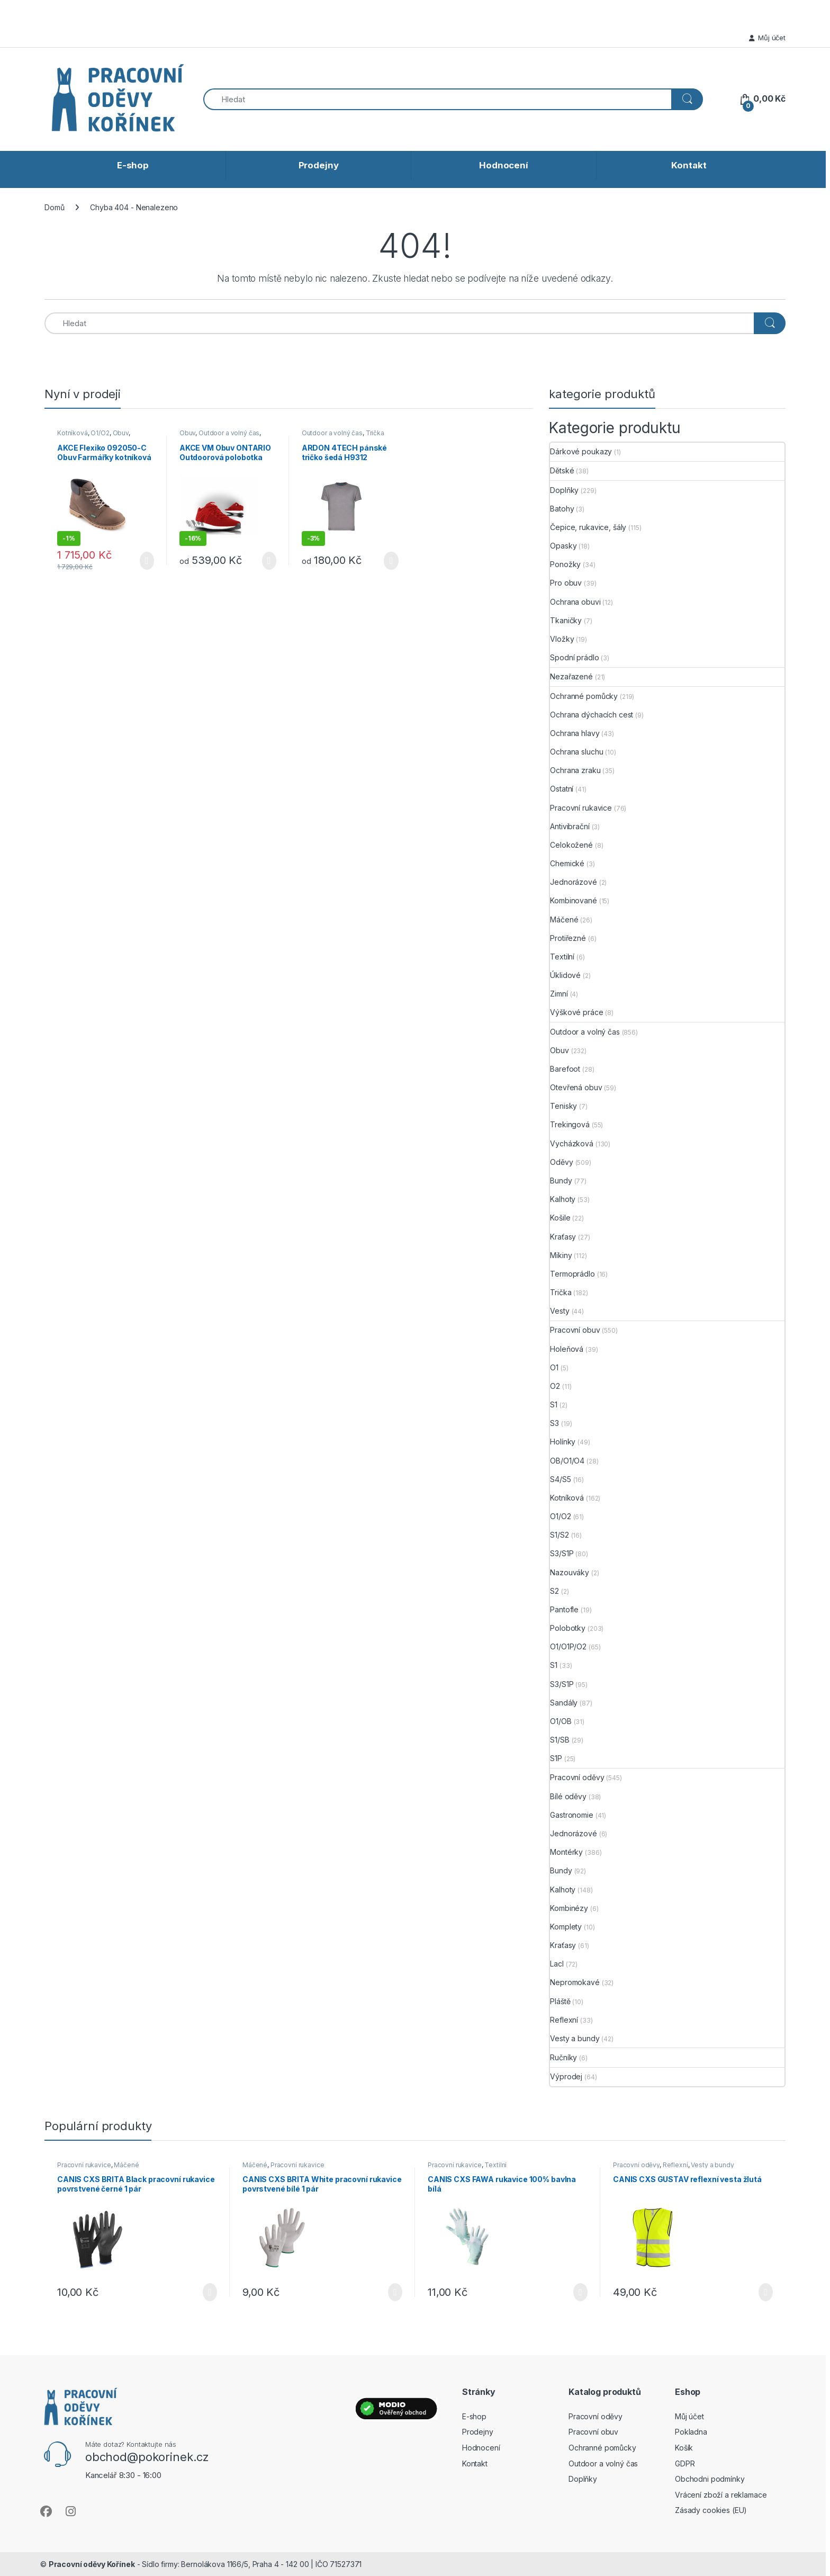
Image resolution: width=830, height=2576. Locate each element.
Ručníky (563, 2057)
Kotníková (72, 433)
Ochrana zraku (575, 770)
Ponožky (565, 564)
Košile (560, 1217)
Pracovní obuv (575, 1329)
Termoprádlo (572, 1273)
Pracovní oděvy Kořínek (92, 2564)
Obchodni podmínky (710, 2478)
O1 (554, 1367)
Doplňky (564, 490)
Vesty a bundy (574, 2038)
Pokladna (691, 2431)
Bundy (561, 1180)
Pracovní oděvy (577, 1777)
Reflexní (564, 2019)
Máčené (564, 919)
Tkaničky (566, 620)
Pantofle (564, 1609)
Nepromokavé (574, 1982)
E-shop (133, 165)
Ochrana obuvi (575, 601)
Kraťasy (563, 1236)
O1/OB (560, 1721)
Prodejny (319, 165)
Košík (684, 2447)
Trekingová (570, 1124)
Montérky (566, 1851)
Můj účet (767, 37)
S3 (554, 1423)
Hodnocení (503, 165)
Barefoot (565, 1068)
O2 (555, 1385)
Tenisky (563, 1105)
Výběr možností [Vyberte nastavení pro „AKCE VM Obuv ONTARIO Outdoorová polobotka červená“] (269, 561)
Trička (375, 433)
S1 (553, 1404)
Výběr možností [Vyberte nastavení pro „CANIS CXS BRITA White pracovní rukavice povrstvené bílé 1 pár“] (395, 2292)
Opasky (563, 545)
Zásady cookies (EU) (711, 2510)
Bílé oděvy (568, 1796)
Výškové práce (576, 1012)
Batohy (562, 508)
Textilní (562, 956)
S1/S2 (559, 1534)
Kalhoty (562, 1199)
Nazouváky (569, 1572)
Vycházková (571, 1143)
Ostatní (561, 788)
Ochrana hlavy (574, 733)
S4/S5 (560, 1479)
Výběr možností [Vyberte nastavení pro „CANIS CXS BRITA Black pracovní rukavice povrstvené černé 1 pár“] (210, 2292)
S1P (556, 1758)
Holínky (562, 1441)
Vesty (559, 1310)
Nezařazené (571, 676)
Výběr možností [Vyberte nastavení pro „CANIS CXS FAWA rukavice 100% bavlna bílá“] (580, 2292)
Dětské (562, 470)
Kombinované (573, 900)
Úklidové (565, 975)
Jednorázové (573, 881)
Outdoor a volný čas (229, 433)
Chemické (567, 863)
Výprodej (566, 2076)
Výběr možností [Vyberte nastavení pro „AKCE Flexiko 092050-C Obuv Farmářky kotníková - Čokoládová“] (147, 561)
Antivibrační (569, 826)
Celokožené (571, 844)
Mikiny (561, 1255)
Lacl (556, 1963)
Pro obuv (566, 582)
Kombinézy (569, 1908)
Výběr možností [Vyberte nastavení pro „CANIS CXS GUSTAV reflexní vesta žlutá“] (766, 2292)
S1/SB (559, 1739)
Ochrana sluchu (576, 751)
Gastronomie (571, 1814)
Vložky (562, 638)
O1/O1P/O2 (568, 1646)
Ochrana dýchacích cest (591, 714)
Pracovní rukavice (581, 807)
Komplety (566, 1926)
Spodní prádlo (574, 657)
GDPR (684, 2463)
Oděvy (561, 1161)
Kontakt (688, 165)
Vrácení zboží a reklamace (721, 2494)
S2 (554, 1590)
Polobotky (567, 1627)
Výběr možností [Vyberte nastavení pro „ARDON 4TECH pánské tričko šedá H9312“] (391, 561)
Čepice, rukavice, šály (588, 527)
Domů (54, 207)
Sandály (564, 1702)
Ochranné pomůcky (584, 696)
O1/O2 (100, 433)
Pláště (560, 2001)
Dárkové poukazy (581, 451)
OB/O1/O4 (567, 1460)
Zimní (558, 993)
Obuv (121, 433)
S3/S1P (561, 1553)
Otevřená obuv (576, 1087)
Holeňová (566, 1348)
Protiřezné (568, 938)
